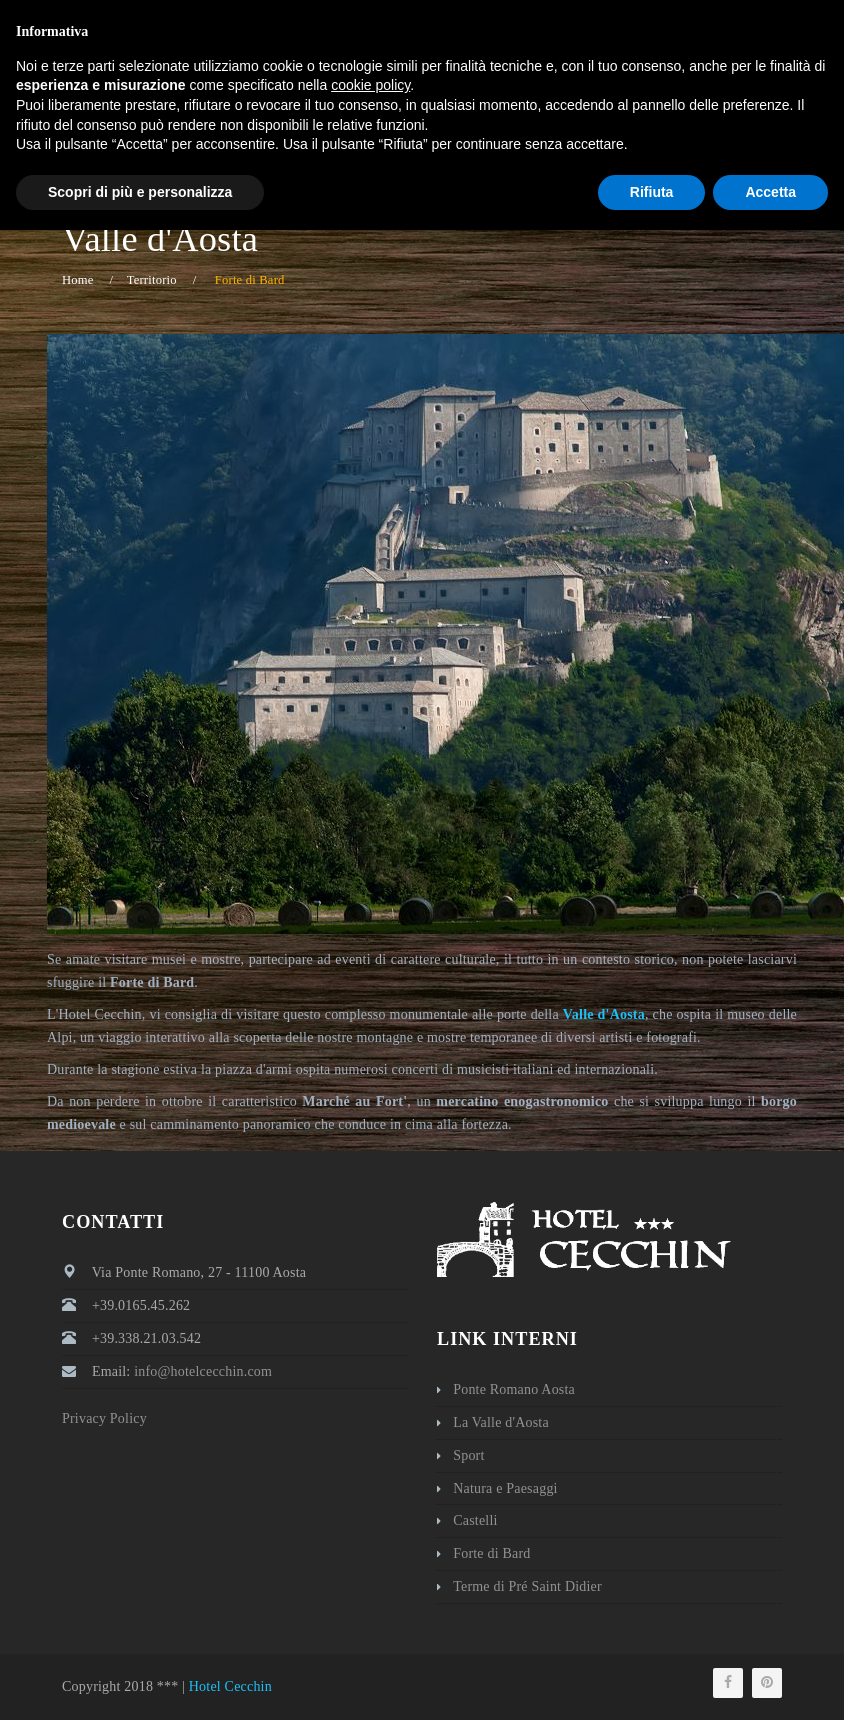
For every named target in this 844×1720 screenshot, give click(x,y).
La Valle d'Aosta (501, 1422)
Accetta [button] (770, 1681)
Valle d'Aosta (604, 1014)
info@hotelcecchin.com (616, 15)
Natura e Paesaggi (505, 1488)
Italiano (747, 15)
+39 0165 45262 (455, 15)
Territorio (152, 280)
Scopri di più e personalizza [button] (140, 1681)
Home (78, 280)
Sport (468, 1455)
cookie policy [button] (370, 1575)
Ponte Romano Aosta (514, 1389)
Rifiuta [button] (652, 1681)
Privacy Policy (104, 1418)
